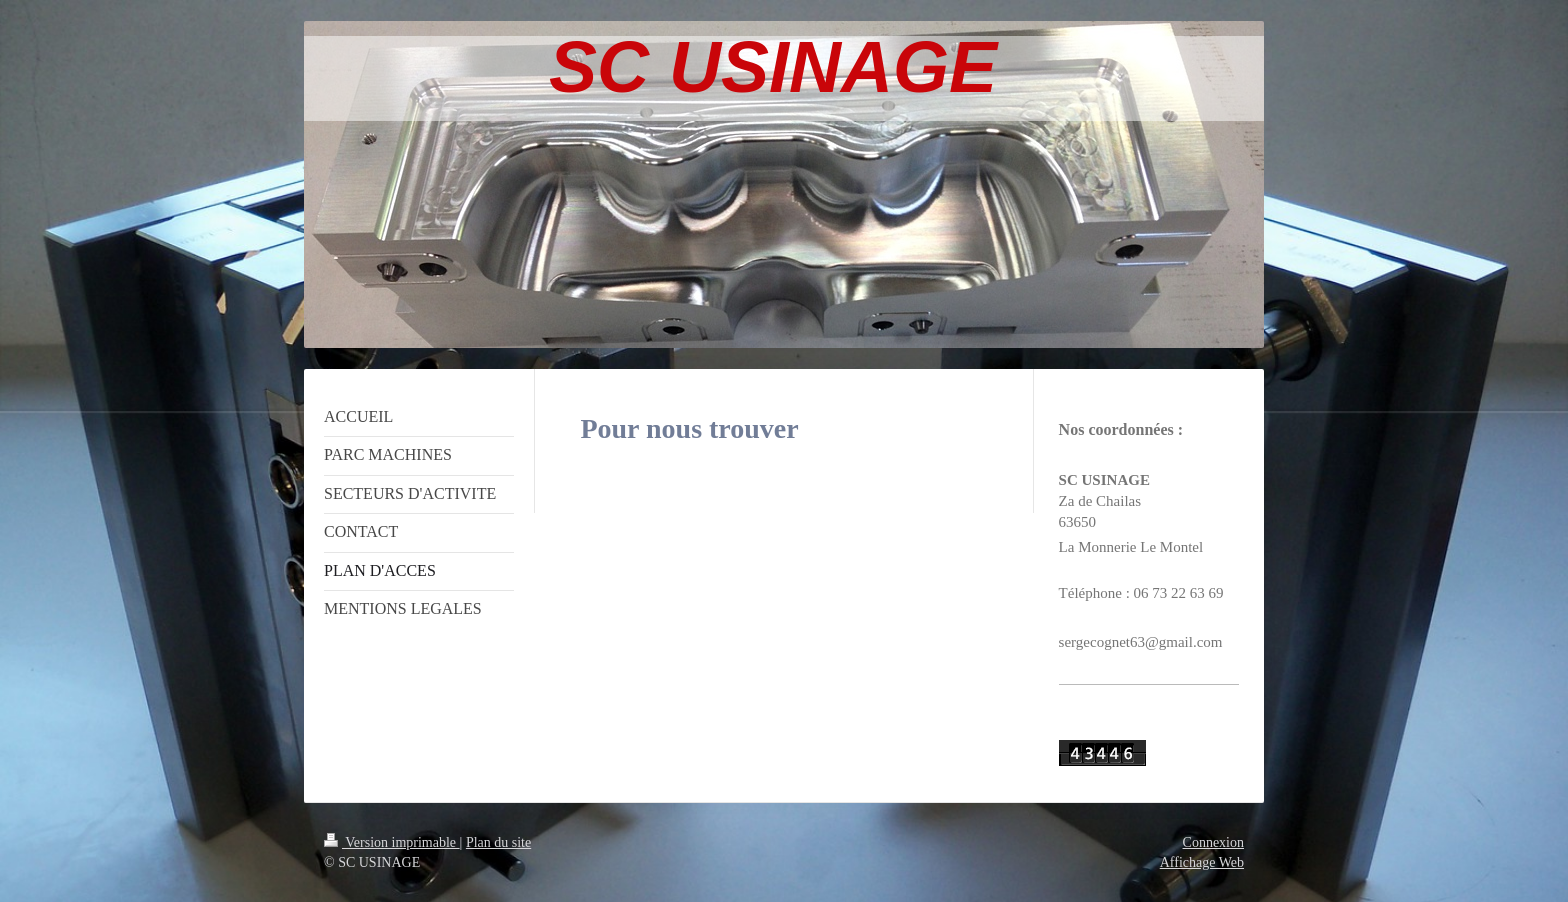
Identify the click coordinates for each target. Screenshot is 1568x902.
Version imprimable (392, 842)
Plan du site (498, 842)
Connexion (1213, 842)
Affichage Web (1202, 862)
